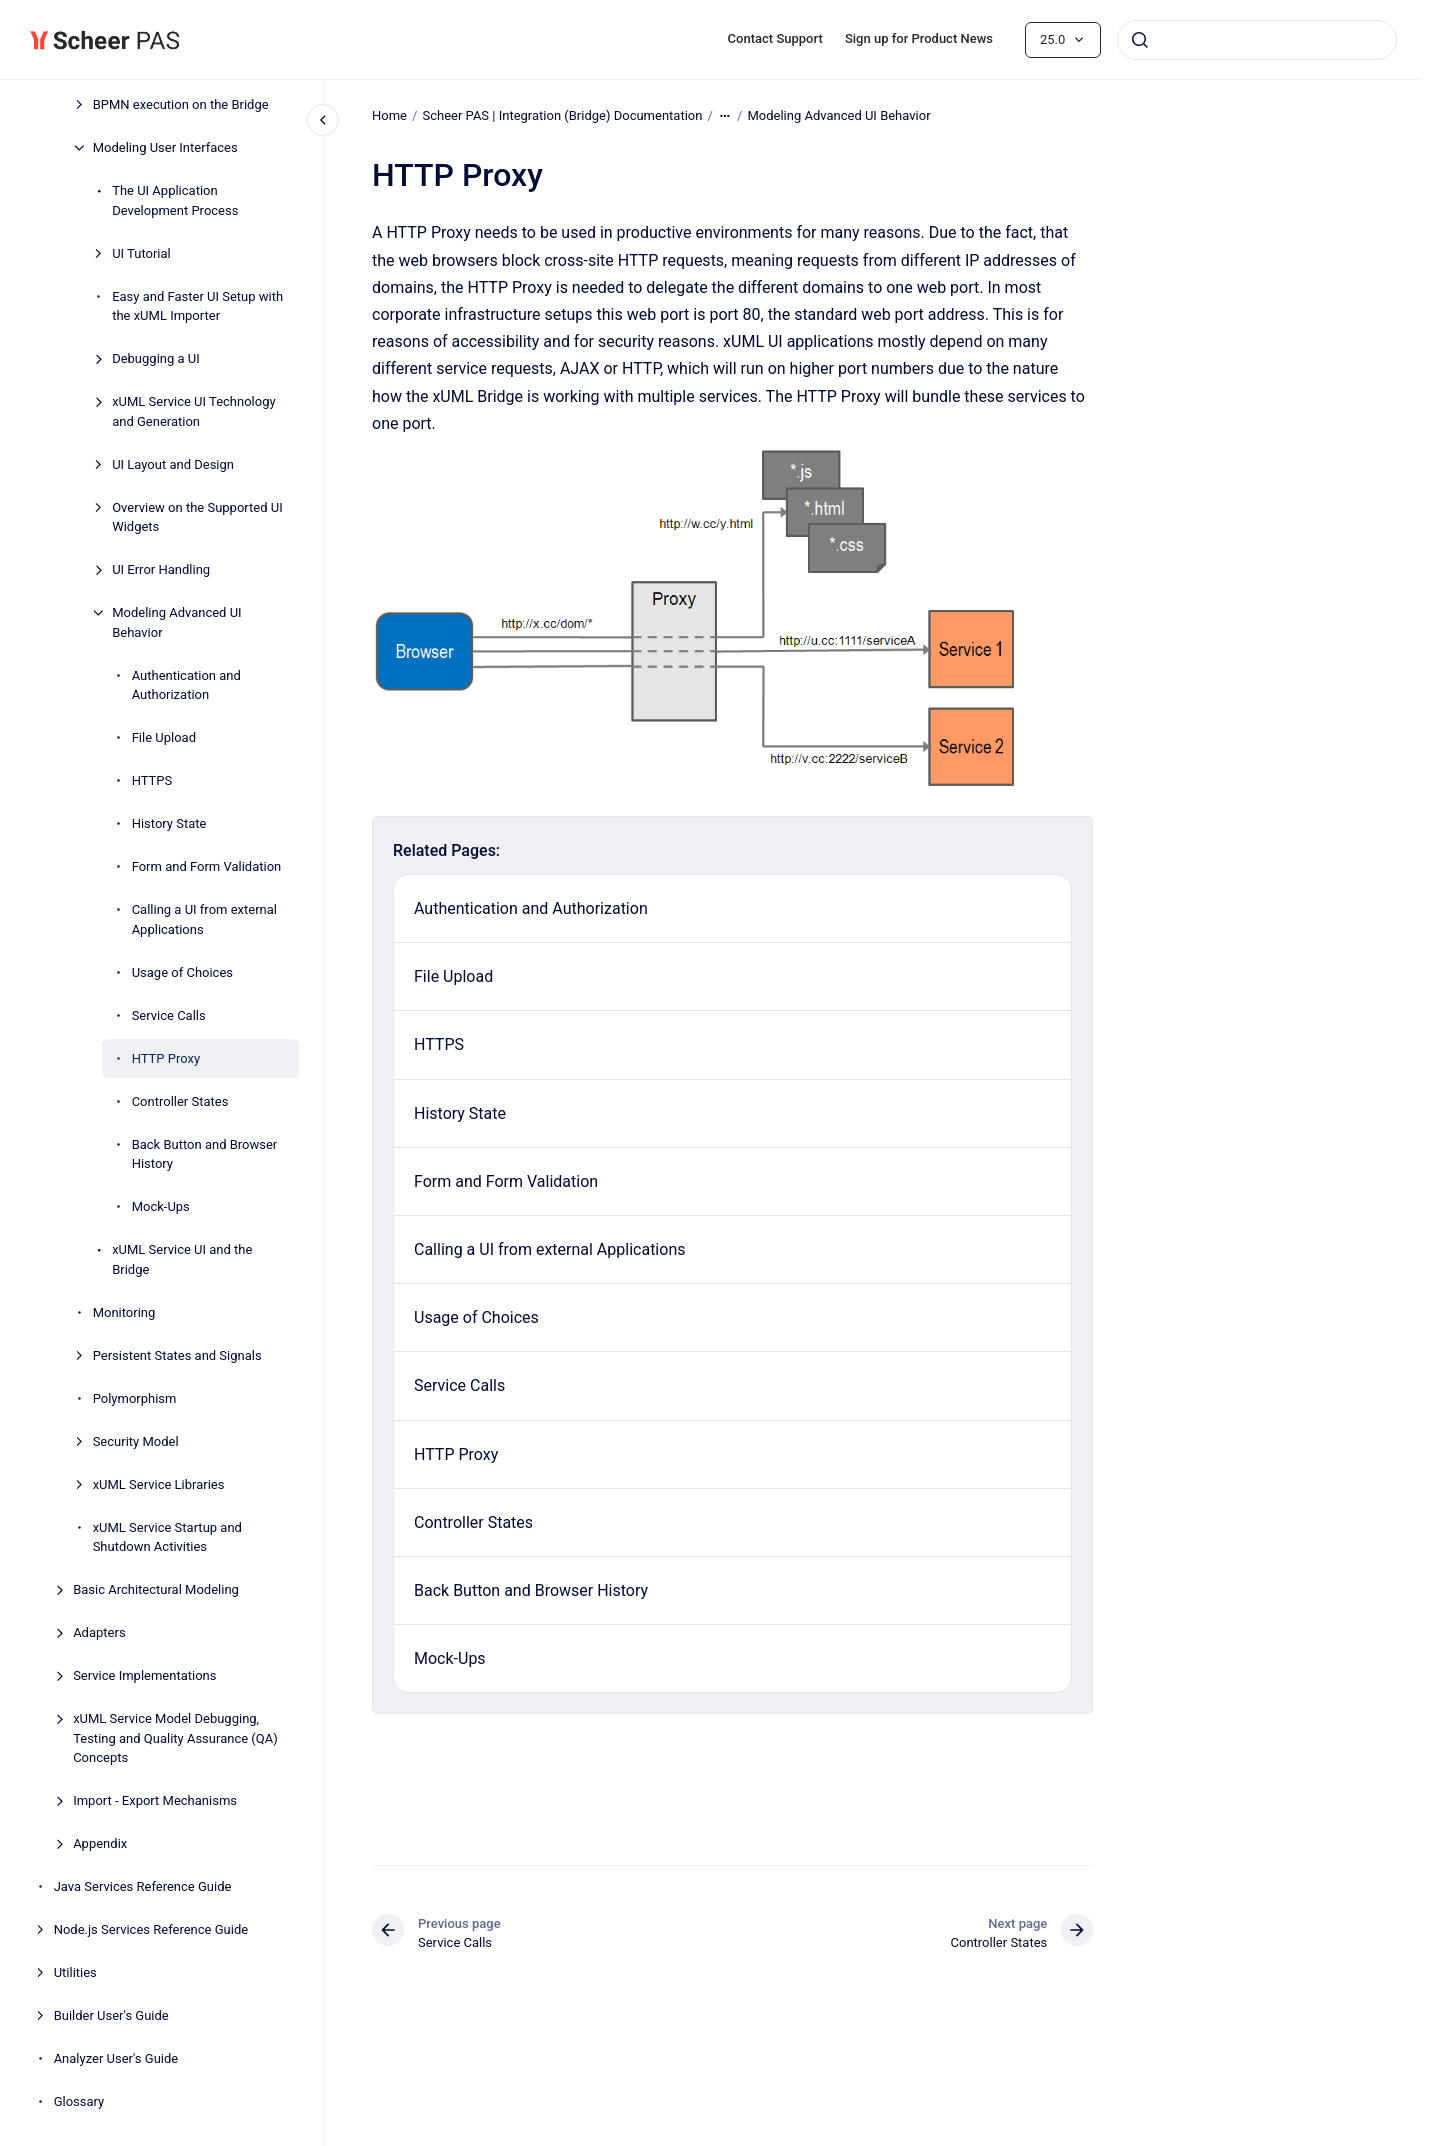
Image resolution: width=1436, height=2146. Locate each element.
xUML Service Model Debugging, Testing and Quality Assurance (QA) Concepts (175, 1738)
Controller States (180, 1101)
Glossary (79, 2101)
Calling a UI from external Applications (204, 919)
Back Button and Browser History (205, 1154)
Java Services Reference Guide (143, 1886)
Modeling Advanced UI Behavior (177, 622)
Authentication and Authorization (186, 685)
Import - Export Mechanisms (155, 1800)
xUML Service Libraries (159, 1484)
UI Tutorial (141, 253)
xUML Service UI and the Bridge (182, 1259)
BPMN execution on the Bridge (181, 104)
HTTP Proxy (166, 1058)
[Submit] (1140, 40)
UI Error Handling (161, 569)
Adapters (99, 1632)
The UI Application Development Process (175, 200)
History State (169, 823)
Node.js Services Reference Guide (151, 1929)
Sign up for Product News (919, 38)
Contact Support (775, 38)
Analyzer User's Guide (116, 2058)
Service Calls (169, 1015)
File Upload (164, 737)
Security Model (136, 1441)
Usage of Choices (182, 972)
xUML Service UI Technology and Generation (194, 411)
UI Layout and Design (173, 464)
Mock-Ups (161, 1206)
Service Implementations (144, 1675)
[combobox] (1257, 40)
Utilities (75, 1972)
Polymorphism (135, 1398)
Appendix (100, 1843)
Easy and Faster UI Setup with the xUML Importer (197, 306)
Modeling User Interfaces (165, 147)
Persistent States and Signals (177, 1355)
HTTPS (152, 780)
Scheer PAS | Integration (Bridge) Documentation (562, 115)
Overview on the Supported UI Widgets (197, 517)
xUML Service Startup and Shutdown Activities (167, 1537)
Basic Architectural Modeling (156, 1589)
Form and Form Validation (207, 866)
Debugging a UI (156, 358)
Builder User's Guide (111, 2015)
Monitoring (124, 1312)
